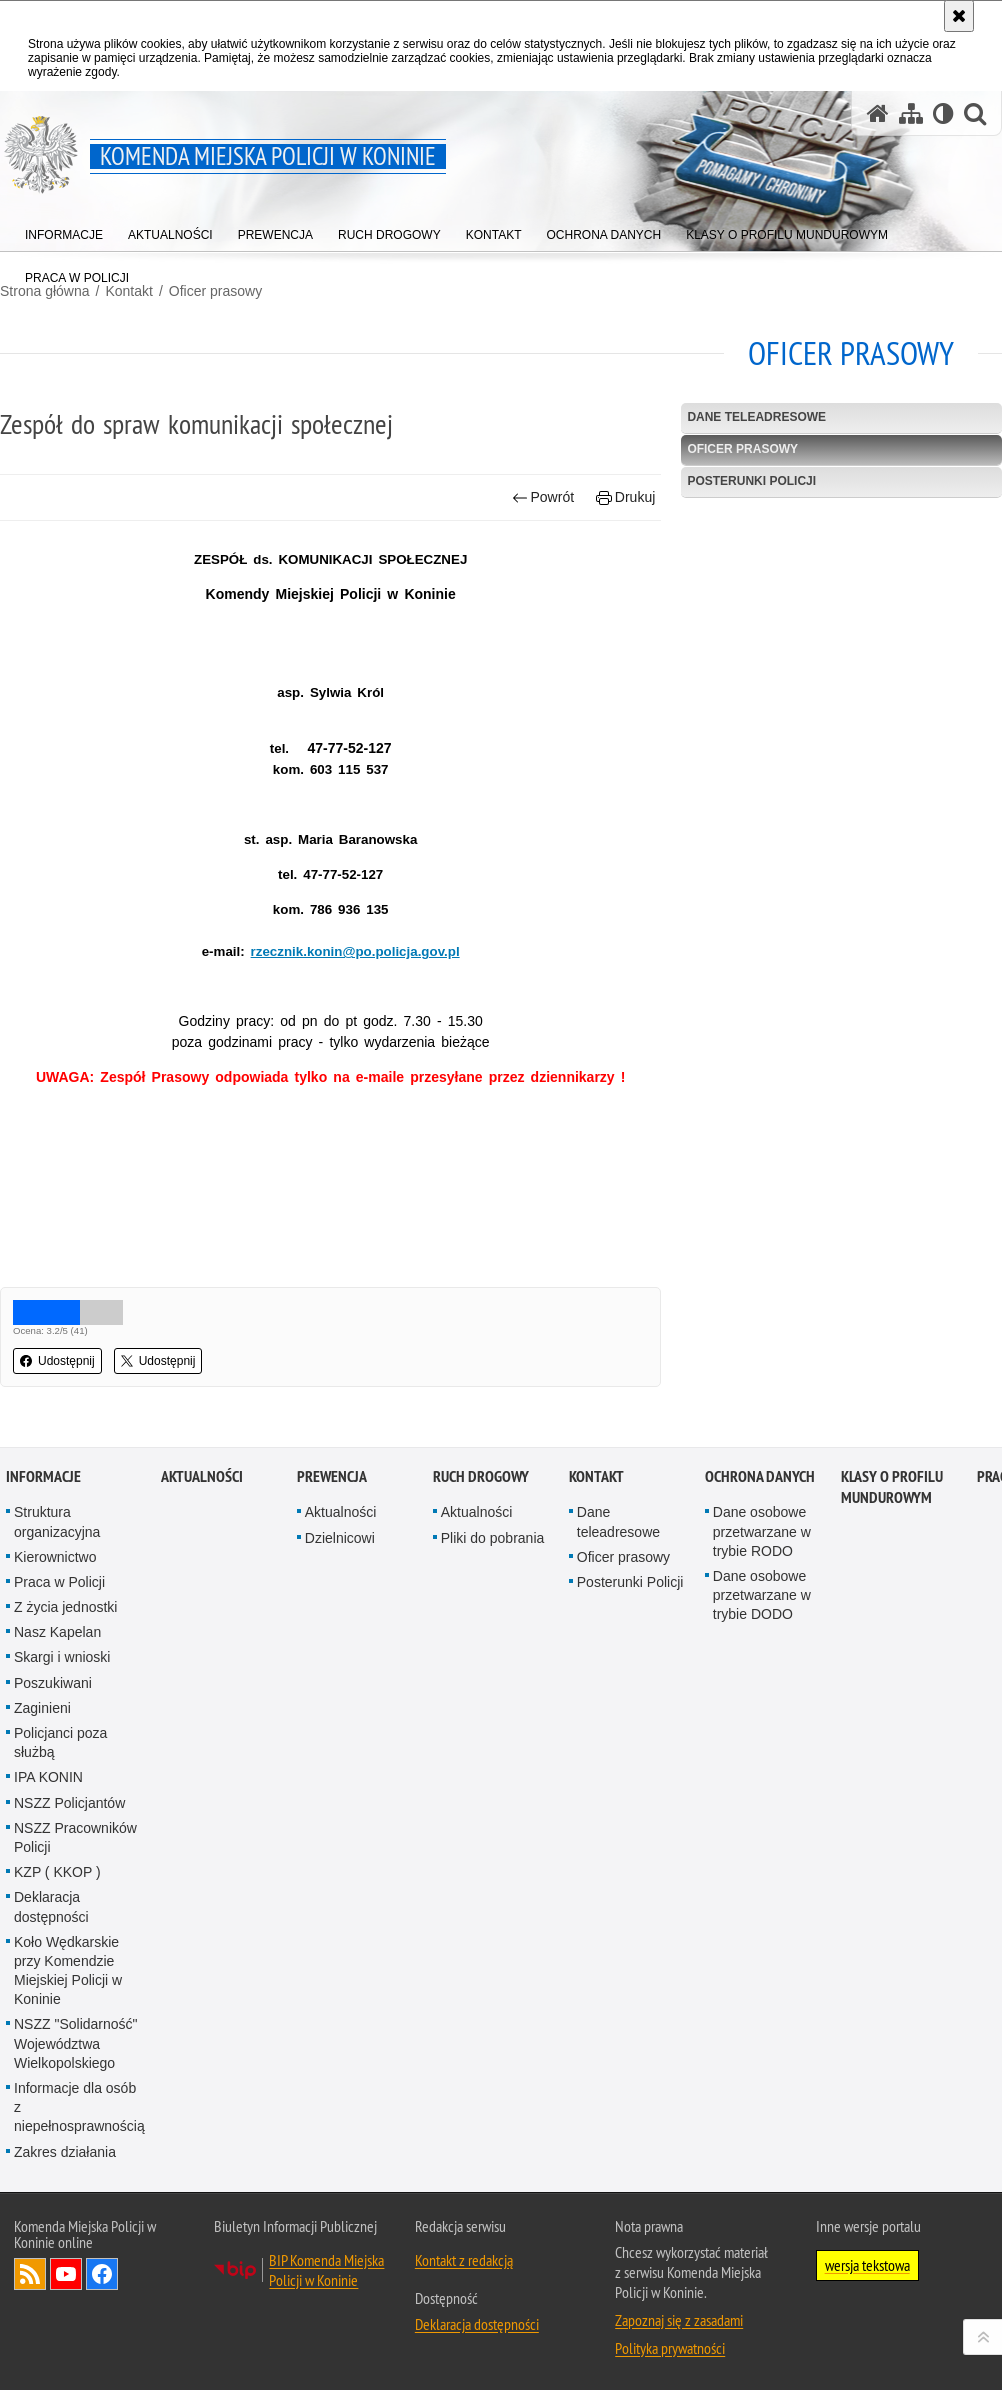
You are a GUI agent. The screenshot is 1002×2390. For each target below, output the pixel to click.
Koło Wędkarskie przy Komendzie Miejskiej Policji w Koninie (68, 1971)
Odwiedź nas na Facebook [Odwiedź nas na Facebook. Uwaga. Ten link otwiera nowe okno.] (102, 2274)
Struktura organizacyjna (57, 1521)
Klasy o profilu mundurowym (892, 1487)
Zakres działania (65, 2152)
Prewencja (332, 1476)
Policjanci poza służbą (60, 1742)
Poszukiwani (53, 1683)
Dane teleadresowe (756, 417)
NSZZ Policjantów (69, 1803)
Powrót (543, 497)
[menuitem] (64, 230)
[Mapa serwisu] (911, 113)
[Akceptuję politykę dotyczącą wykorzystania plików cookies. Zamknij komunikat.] (959, 16)
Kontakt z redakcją (464, 2260)
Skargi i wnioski (62, 1657)
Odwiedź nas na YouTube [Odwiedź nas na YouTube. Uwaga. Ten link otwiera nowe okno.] (66, 2274)
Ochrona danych (760, 1476)
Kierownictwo (55, 1557)
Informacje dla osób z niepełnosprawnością (79, 2107)
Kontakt (596, 1476)
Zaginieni (42, 1708)
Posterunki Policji (751, 481)
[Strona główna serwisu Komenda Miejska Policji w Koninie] (878, 113)
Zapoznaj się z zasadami (679, 2320)
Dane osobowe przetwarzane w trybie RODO (762, 1531)
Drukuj (625, 497)
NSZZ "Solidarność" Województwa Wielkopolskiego (76, 2043)
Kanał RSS (30, 2274)
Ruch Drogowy (481, 1476)
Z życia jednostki (65, 1607)
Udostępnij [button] (57, 1361)
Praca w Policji (59, 1582)
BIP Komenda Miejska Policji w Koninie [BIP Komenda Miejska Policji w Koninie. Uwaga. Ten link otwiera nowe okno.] (326, 2270)
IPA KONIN (48, 1777)
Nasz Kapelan (57, 1632)
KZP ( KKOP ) (57, 1872)
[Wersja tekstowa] (943, 113)
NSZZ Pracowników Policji (75, 1837)
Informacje (43, 1476)
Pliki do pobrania (493, 1538)
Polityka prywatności (670, 2348)
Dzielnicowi (340, 1538)
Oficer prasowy (215, 291)
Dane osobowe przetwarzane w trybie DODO (762, 1595)
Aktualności (202, 1476)
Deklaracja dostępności (51, 1906)
